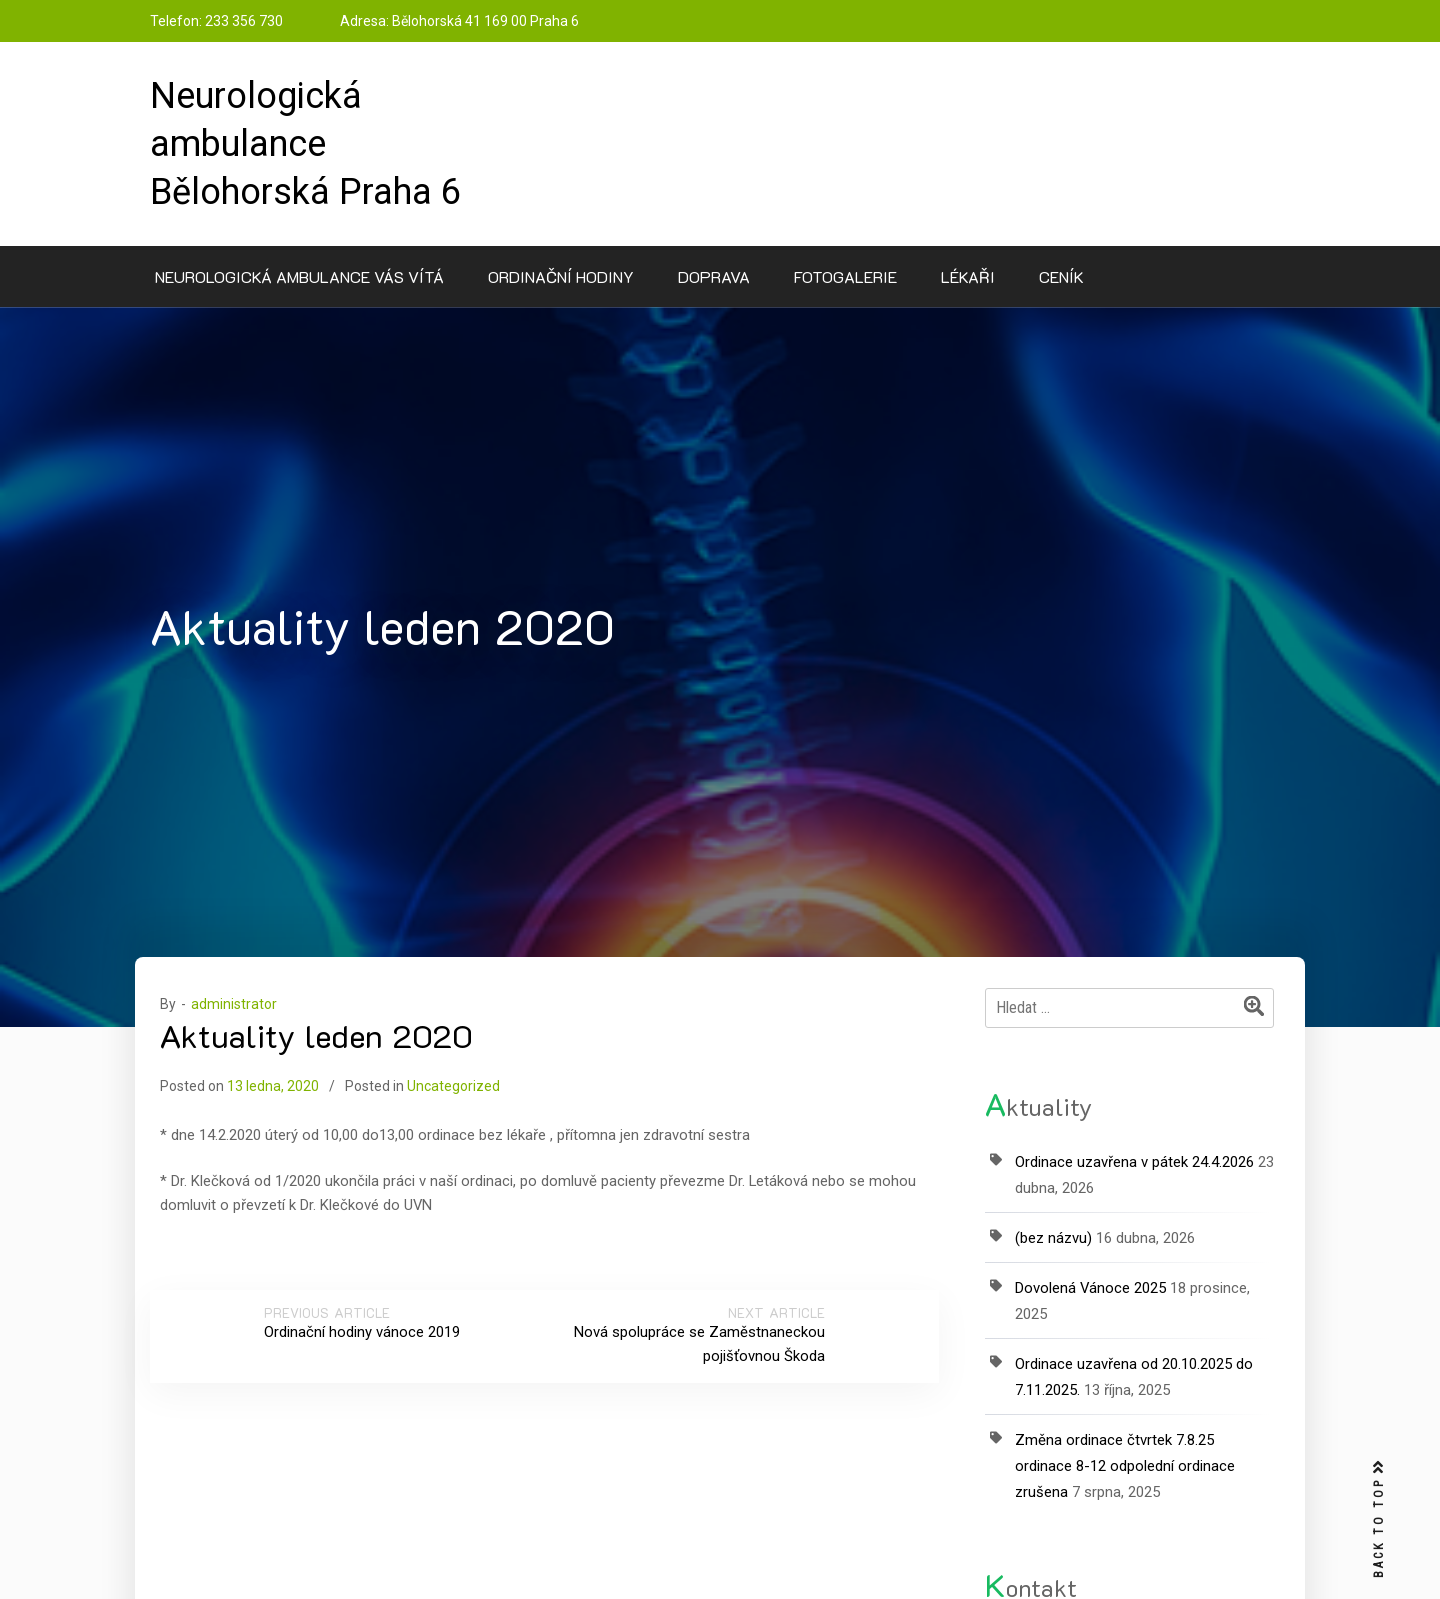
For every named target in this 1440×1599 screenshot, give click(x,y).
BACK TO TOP (1379, 1519)
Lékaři (968, 276)
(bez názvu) (1053, 1238)
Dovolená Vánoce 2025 (1090, 1288)
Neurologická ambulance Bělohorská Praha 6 (305, 144)
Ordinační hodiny (561, 276)
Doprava (714, 276)
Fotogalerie (845, 276)
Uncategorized (453, 1086)
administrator (234, 1004)
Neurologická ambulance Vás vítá (299, 276)
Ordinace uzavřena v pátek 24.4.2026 (1134, 1162)
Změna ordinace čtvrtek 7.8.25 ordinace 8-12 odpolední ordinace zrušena (1125, 1466)
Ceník (1061, 276)
